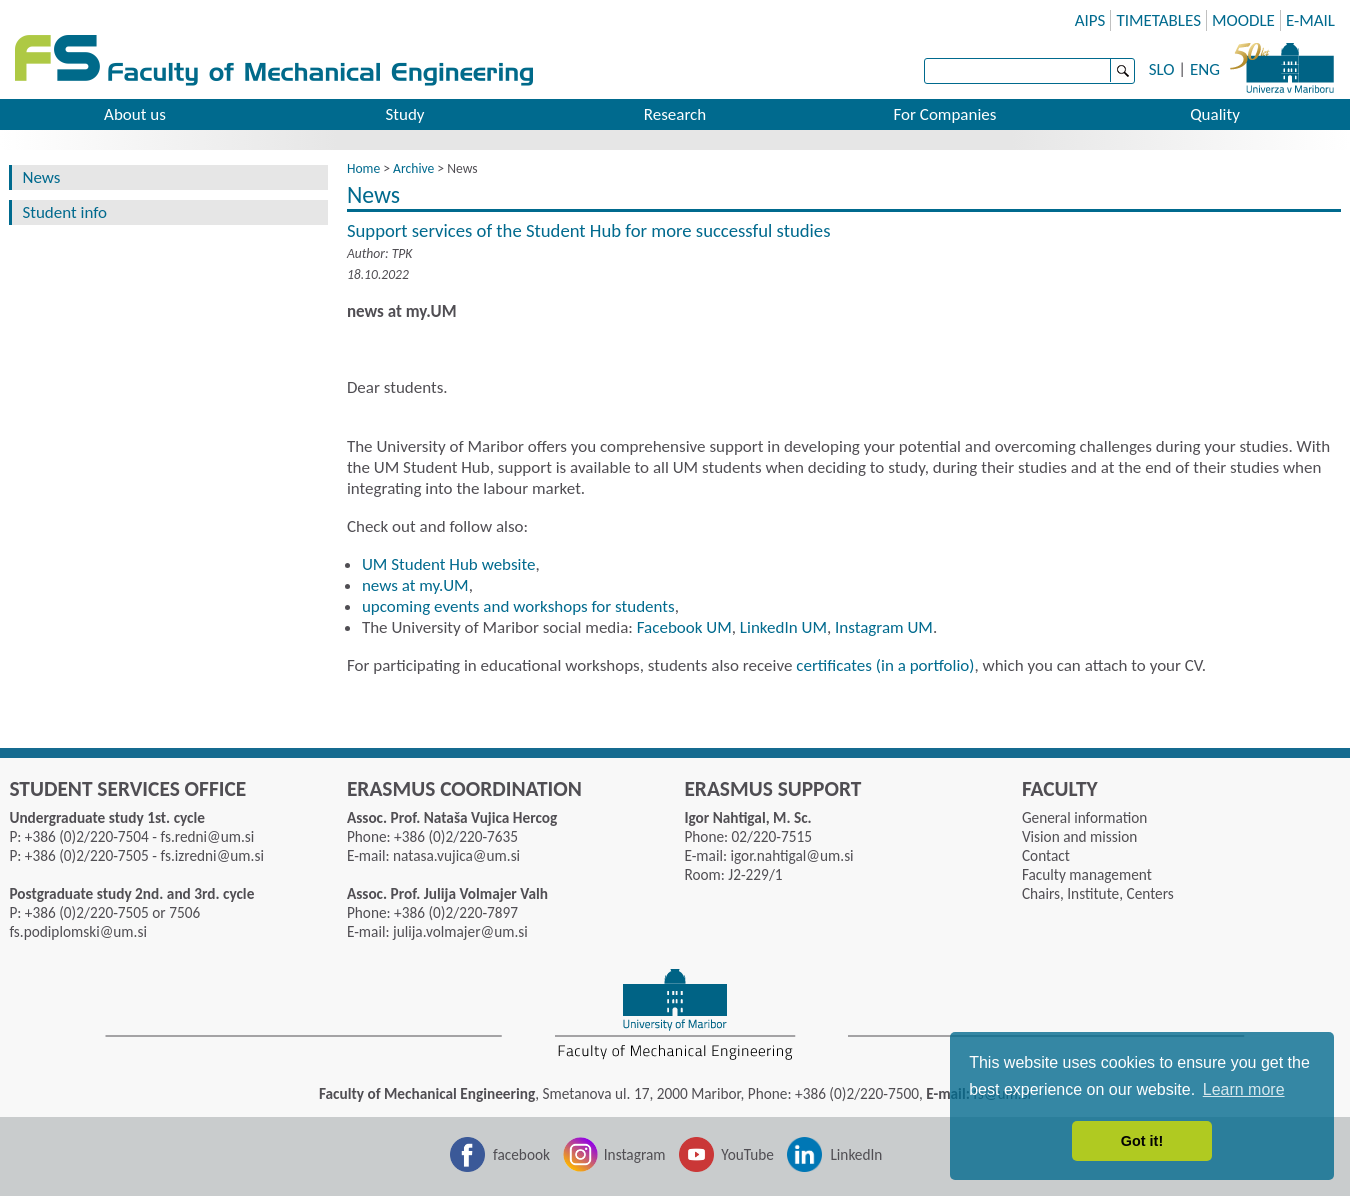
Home (363, 168)
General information (1084, 817)
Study (404, 114)
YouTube (747, 1154)
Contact (1046, 855)
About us (135, 114)
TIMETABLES (1158, 20)
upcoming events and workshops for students (518, 606)
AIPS (1090, 20)
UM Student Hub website (449, 564)
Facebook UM (684, 627)
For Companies (945, 114)
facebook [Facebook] (521, 1154)
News (41, 177)
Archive (413, 168)
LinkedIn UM (783, 627)
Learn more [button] (1244, 1089)
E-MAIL (1310, 20)
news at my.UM (415, 585)
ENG (1205, 69)
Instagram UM (884, 627)
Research (675, 114)
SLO (1162, 69)
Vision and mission (1079, 836)
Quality (1215, 114)
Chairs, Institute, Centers (1098, 893)
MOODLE (1243, 20)
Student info (64, 212)
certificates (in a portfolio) (885, 665)
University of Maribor (1282, 65)
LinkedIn (856, 1154)
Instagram (635, 1154)
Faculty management (1087, 874)
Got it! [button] (1142, 1141)
